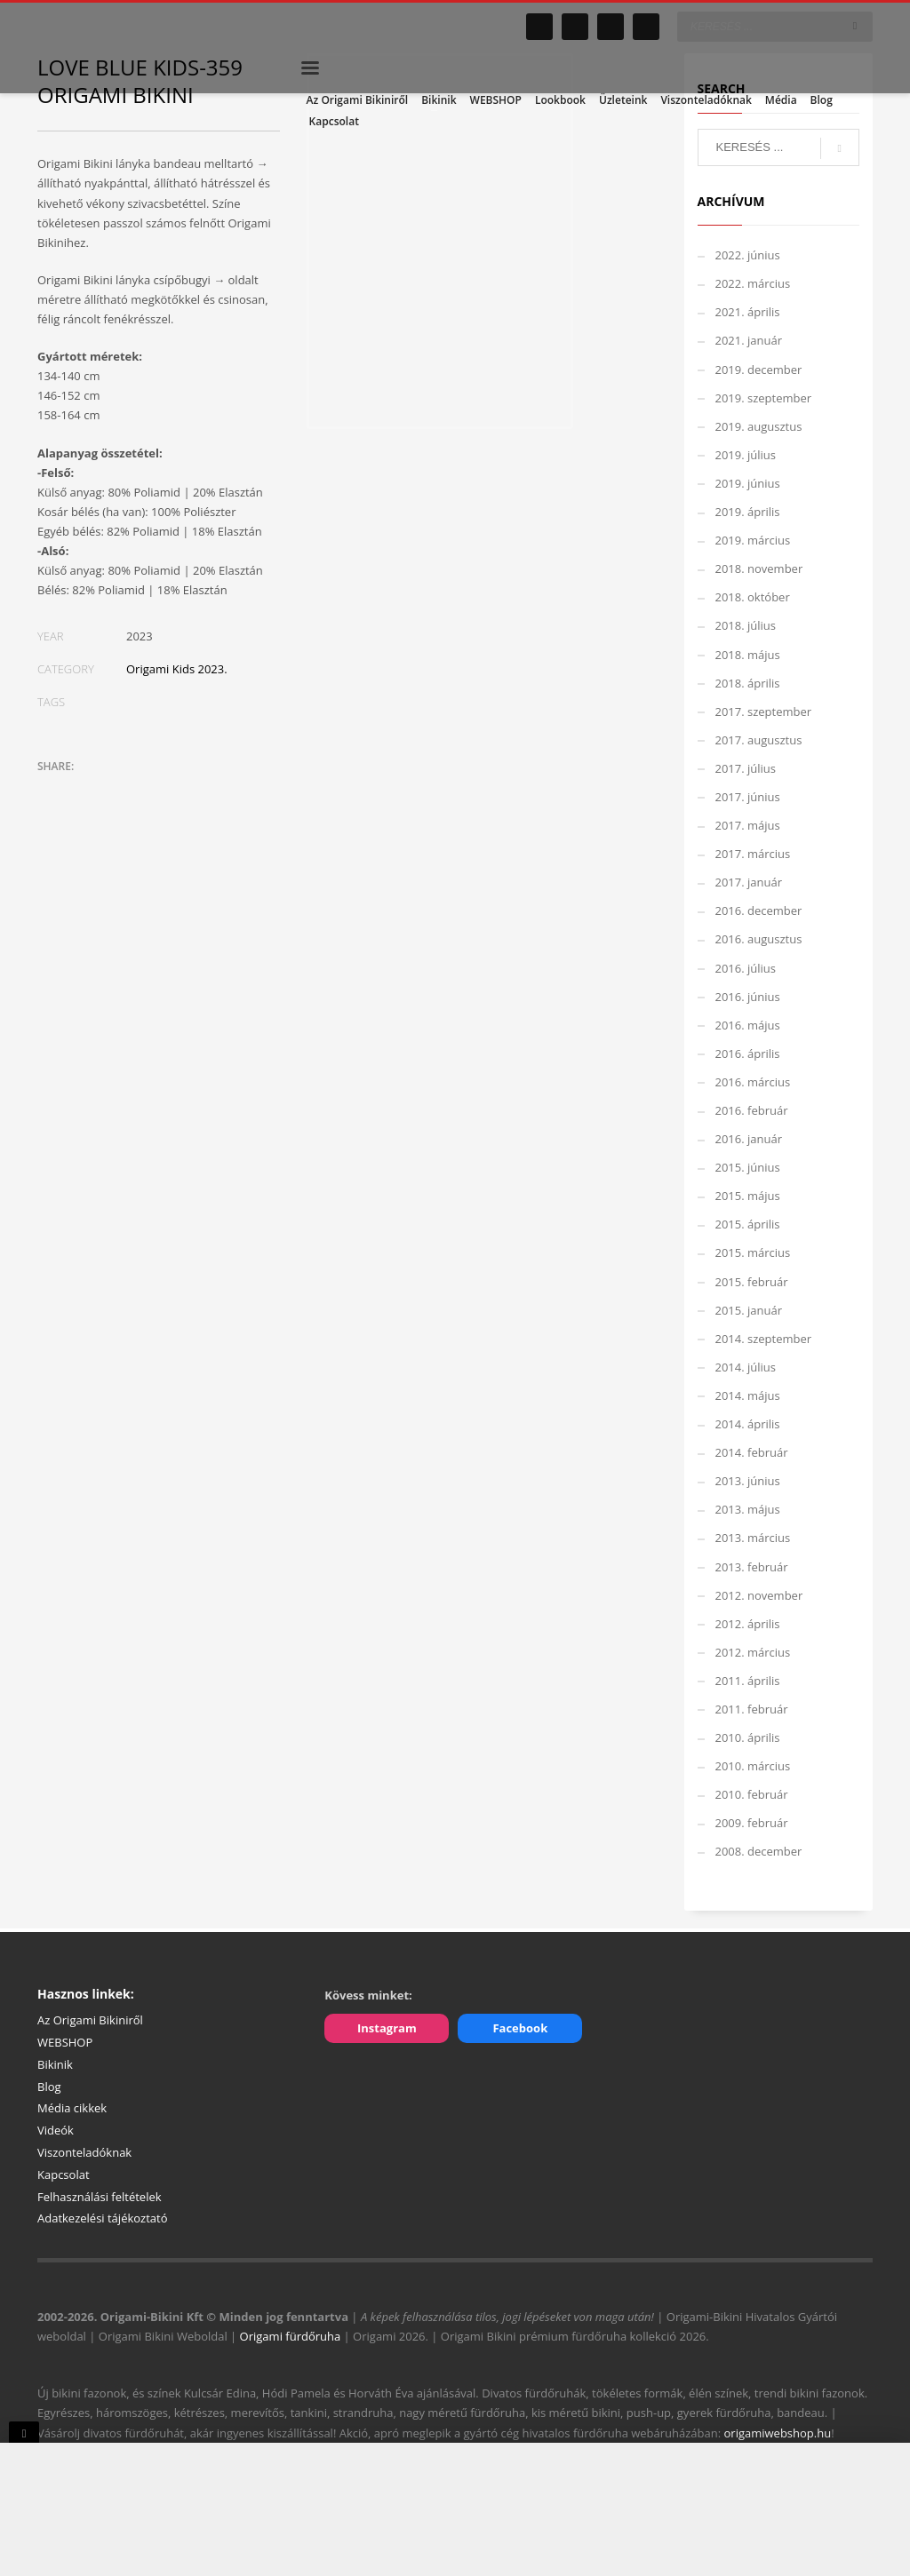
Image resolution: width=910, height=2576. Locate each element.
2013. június (747, 1481)
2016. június (747, 997)
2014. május (747, 1395)
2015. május (747, 1196)
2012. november (759, 1595)
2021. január (749, 340)
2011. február (751, 1709)
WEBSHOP (64, 2042)
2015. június (747, 1167)
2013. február (751, 1567)
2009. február (751, 1823)
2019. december (758, 370)
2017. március (753, 854)
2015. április (747, 1224)
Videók (55, 2130)
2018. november (759, 568)
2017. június (747, 797)
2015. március (753, 1252)
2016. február (751, 1110)
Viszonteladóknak (84, 2152)
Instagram (387, 2028)
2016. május (747, 1025)
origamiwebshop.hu (778, 2433)
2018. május (747, 655)
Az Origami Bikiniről (90, 2020)
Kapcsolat (63, 2174)
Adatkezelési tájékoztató (102, 2218)
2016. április (747, 1053)
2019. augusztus (758, 426)
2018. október (752, 597)
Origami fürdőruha (290, 2336)
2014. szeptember (763, 1339)
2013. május (747, 1509)
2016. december (758, 910)
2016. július (746, 968)
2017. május (747, 825)
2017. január (749, 882)
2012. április (747, 1624)
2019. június (747, 483)
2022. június (747, 255)
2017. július (746, 768)
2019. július (746, 455)
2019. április (747, 512)
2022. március (753, 283)
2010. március (753, 1766)
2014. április (747, 1424)
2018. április (747, 683)
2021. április (747, 312)
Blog (49, 2087)
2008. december (758, 1851)
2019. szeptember (763, 398)
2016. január (749, 1139)
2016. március (753, 1082)
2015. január (749, 1310)
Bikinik (55, 2064)
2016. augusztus (758, 939)
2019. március (753, 540)
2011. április (747, 1681)
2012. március (753, 1652)
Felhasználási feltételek (99, 2197)
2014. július (746, 1367)
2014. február (751, 1452)
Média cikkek (72, 2108)
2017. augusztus (758, 740)
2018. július (746, 625)
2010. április (747, 1737)
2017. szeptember (763, 712)
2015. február (751, 1282)
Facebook (519, 2028)
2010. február (751, 1794)
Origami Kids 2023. (177, 669)
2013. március (753, 1538)
